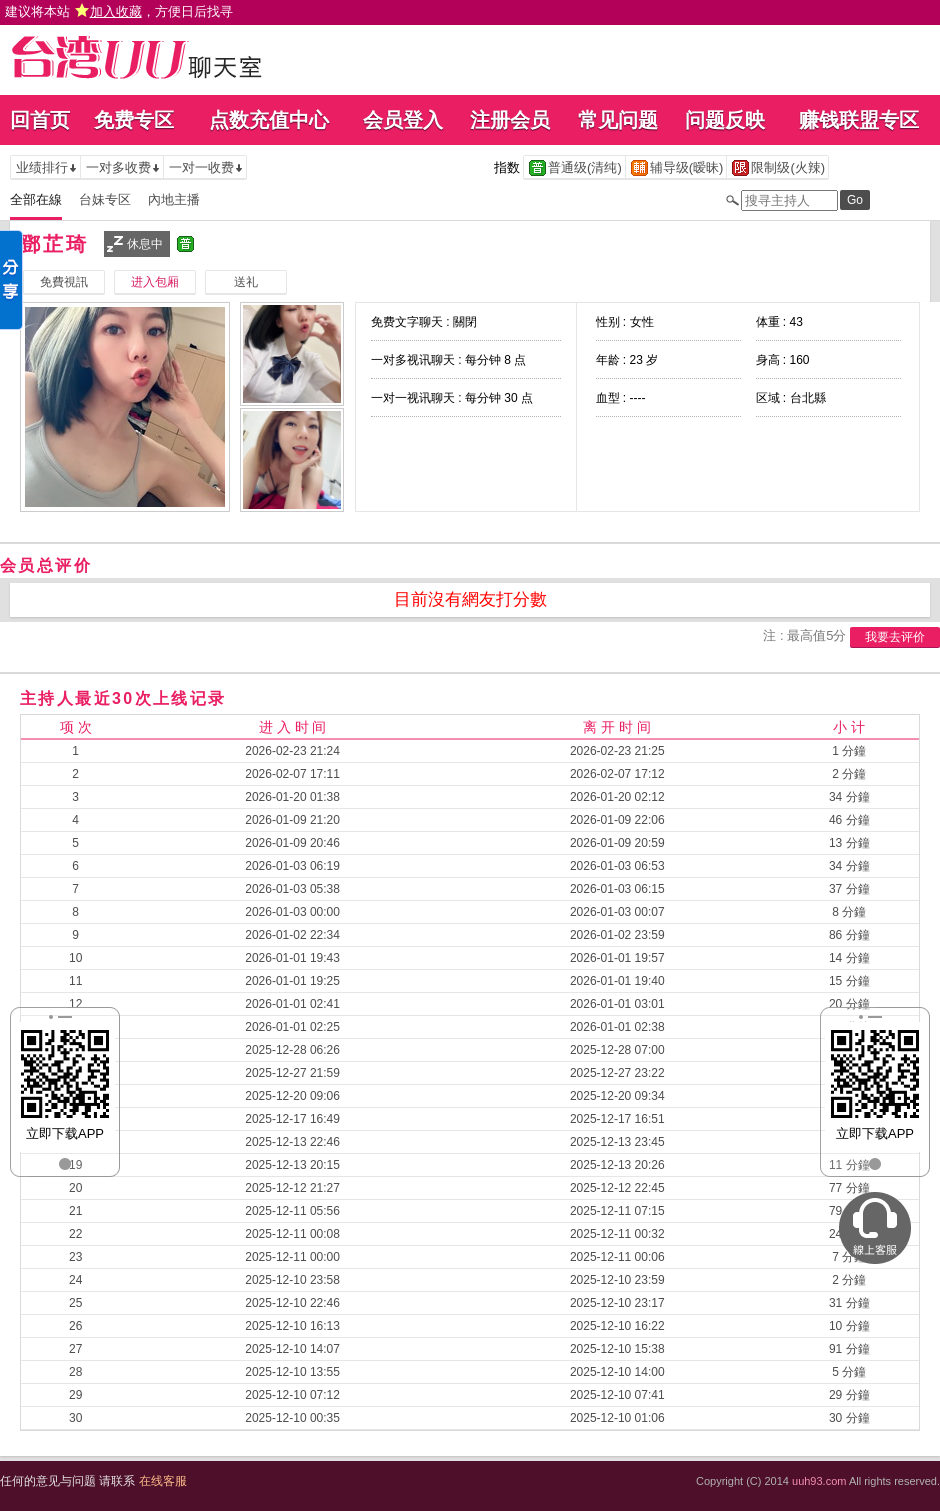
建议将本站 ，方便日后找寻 (119, 11)
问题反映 (725, 120)
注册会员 (510, 120)
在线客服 (163, 1481)
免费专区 (134, 120)
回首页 (40, 120)
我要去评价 (895, 637)
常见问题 (618, 120)
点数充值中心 (269, 120)
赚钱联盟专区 (859, 120)
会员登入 (403, 120)
